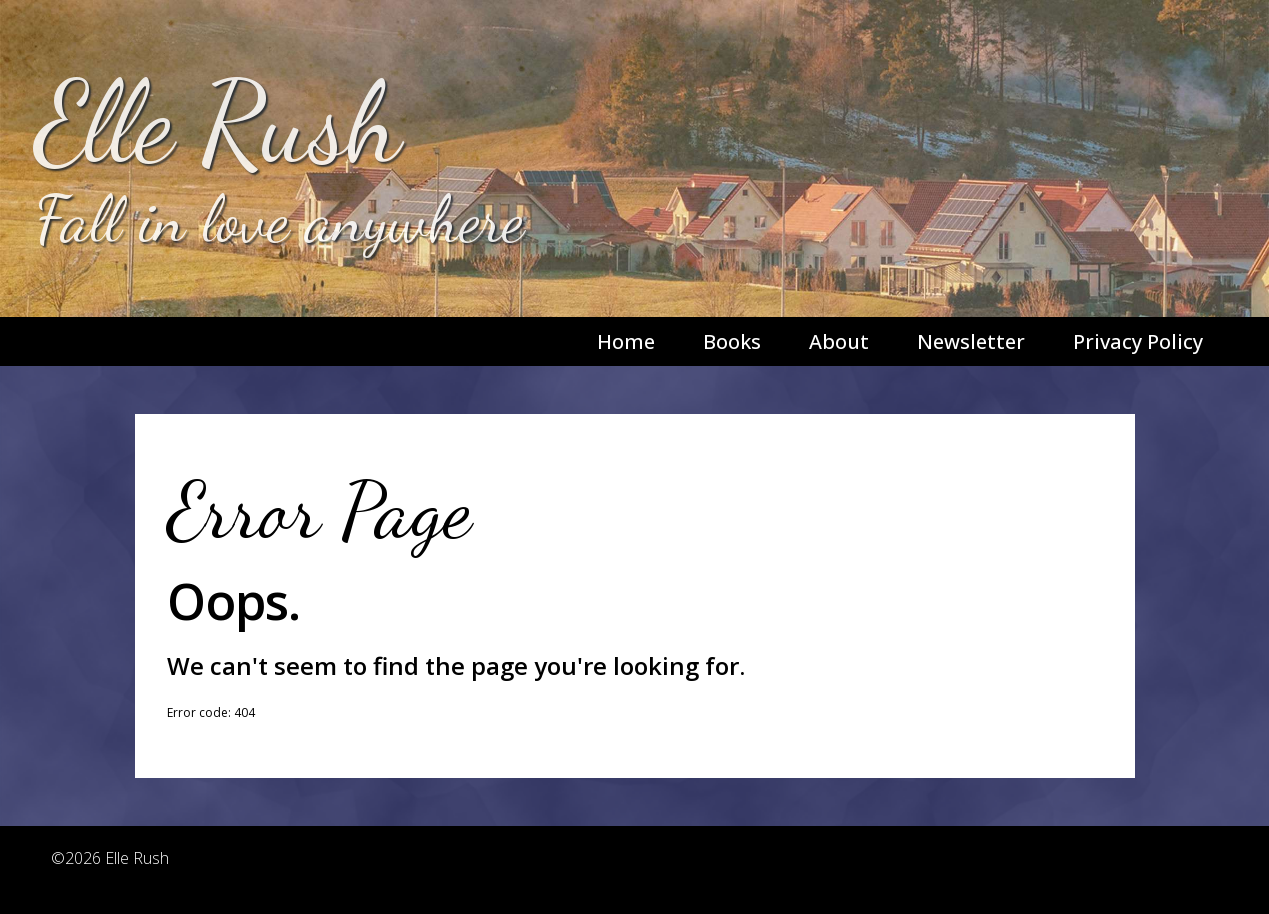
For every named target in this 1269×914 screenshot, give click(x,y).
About (839, 341)
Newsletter (971, 341)
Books (732, 341)
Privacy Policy (1138, 341)
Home (626, 341)
